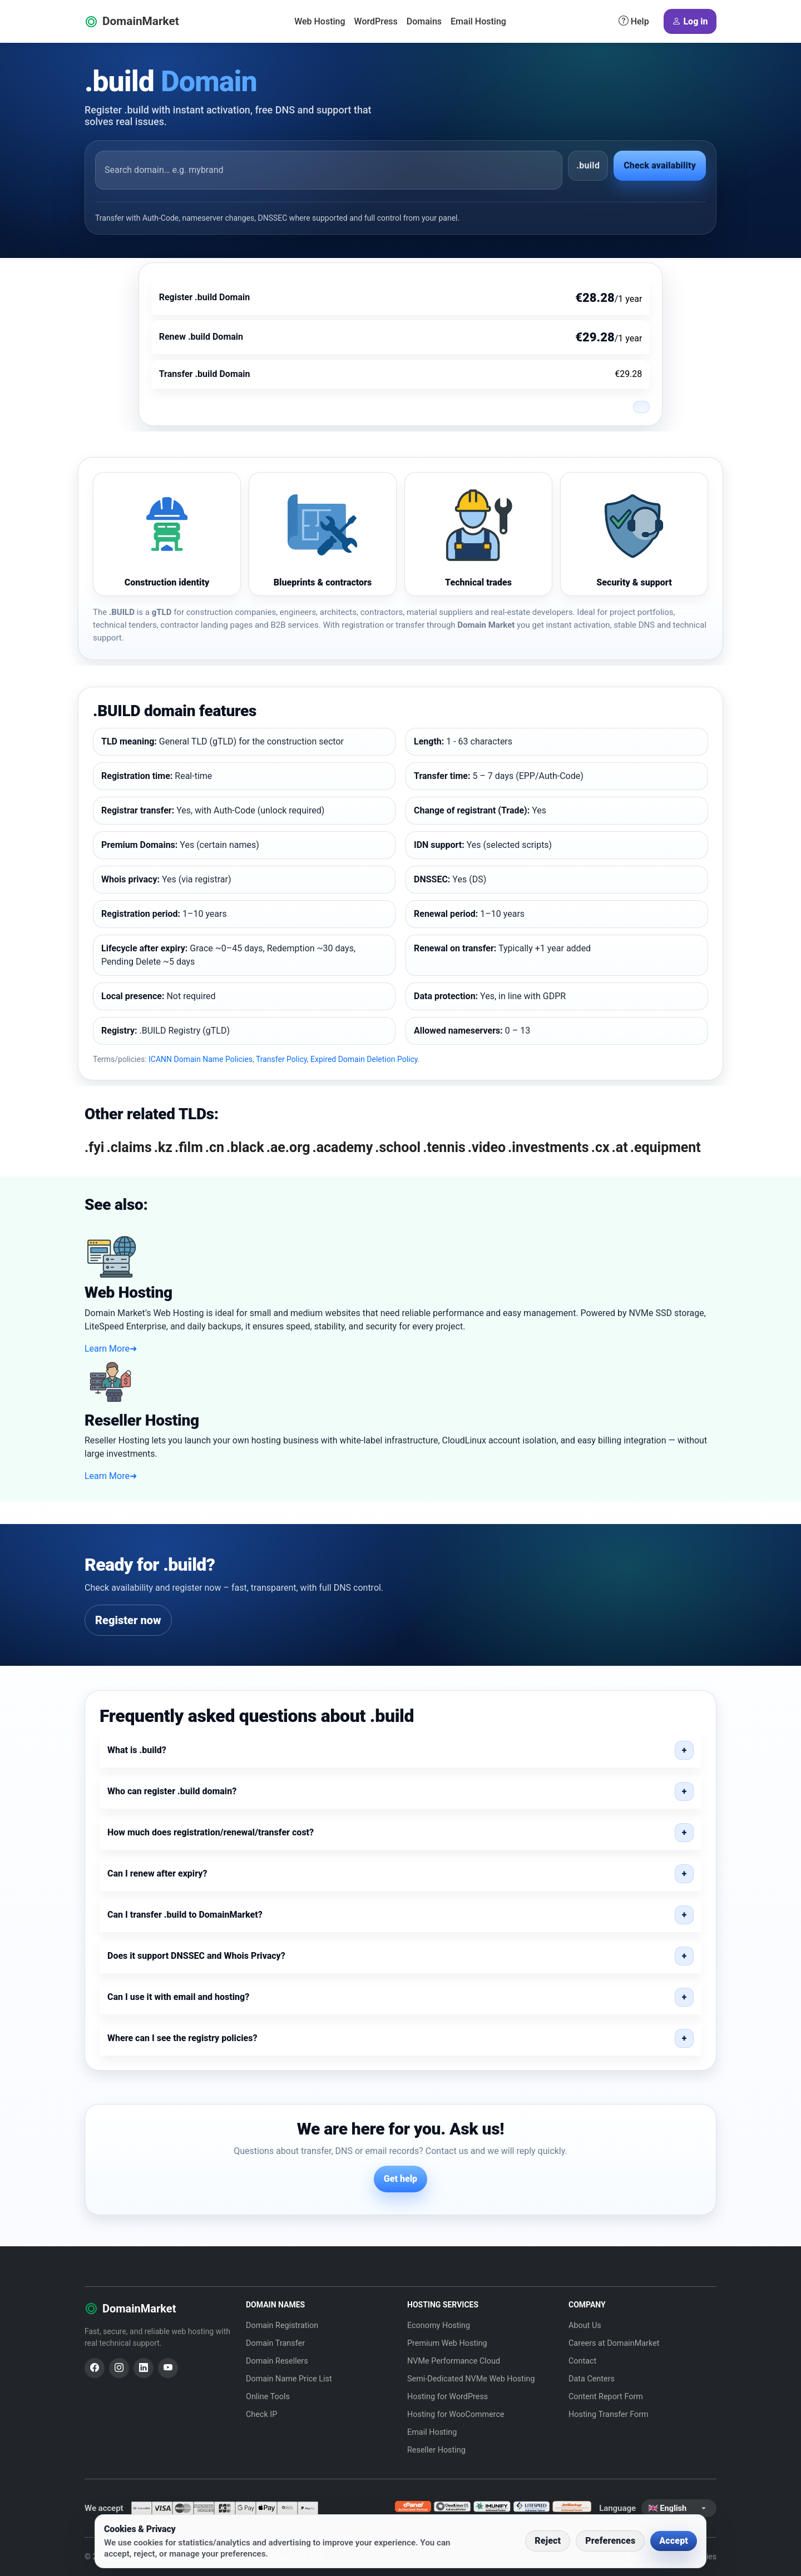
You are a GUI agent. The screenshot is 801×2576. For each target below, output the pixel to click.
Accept (673, 2540)
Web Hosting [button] (319, 21)
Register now (128, 1620)
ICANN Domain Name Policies (201, 1059)
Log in (690, 21)
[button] (400, 1750)
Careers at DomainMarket (613, 2343)
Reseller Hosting (436, 2450)
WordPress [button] (376, 21)
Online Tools (268, 2396)
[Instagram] (119, 2368)
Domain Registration (282, 2325)
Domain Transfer (275, 2343)
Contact (582, 2361)
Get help (400, 2178)
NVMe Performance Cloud (453, 2361)
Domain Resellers (277, 2361)
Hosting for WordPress (447, 2396)
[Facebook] (95, 2368)
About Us (584, 2325)
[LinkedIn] (144, 2368)
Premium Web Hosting (447, 2343)
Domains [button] (424, 21)
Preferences (610, 2540)
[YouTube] (168, 2368)
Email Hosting (478, 21)
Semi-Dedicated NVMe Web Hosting (471, 2379)
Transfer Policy (281, 1059)
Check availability (660, 165)
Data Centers (591, 2379)
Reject (548, 2540)
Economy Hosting (438, 2325)
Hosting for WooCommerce (456, 2414)
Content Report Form (605, 2396)
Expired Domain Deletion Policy (364, 1059)
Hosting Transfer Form (608, 2414)
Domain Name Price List (289, 2379)
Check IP (261, 2414)
